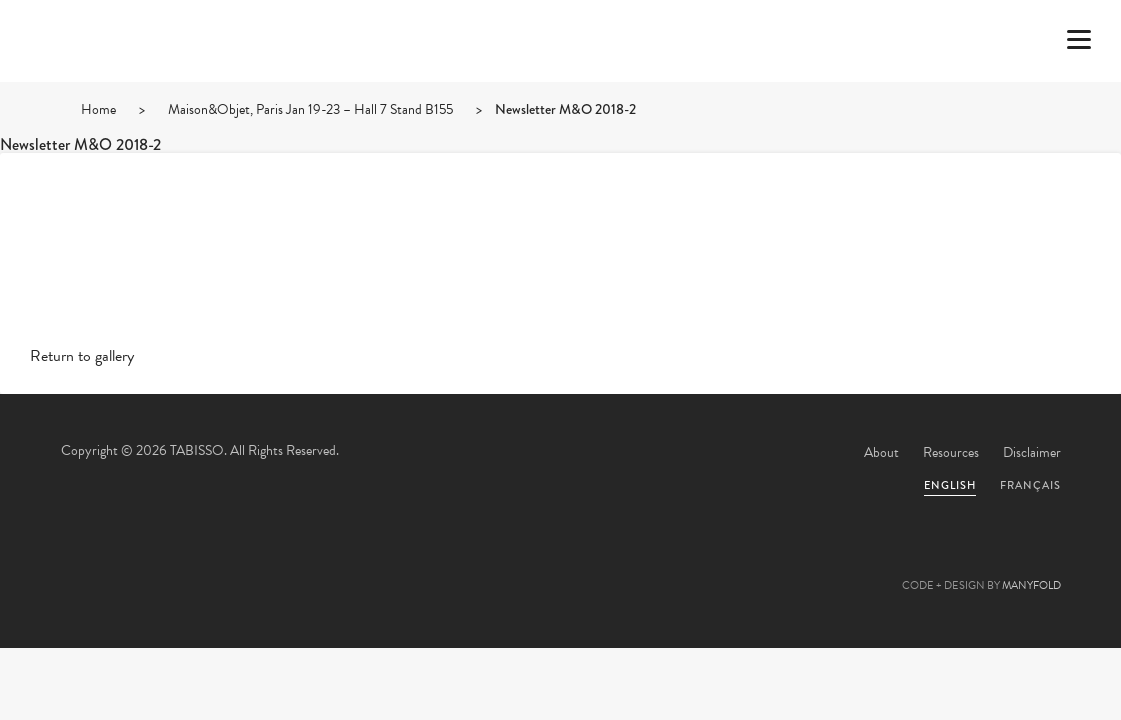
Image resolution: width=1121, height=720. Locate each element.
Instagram (669, 564)
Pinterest (561, 564)
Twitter (453, 564)
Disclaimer (1032, 452)
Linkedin (615, 564)
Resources (951, 452)
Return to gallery (82, 356)
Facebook (507, 564)
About (881, 452)
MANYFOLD (1031, 585)
